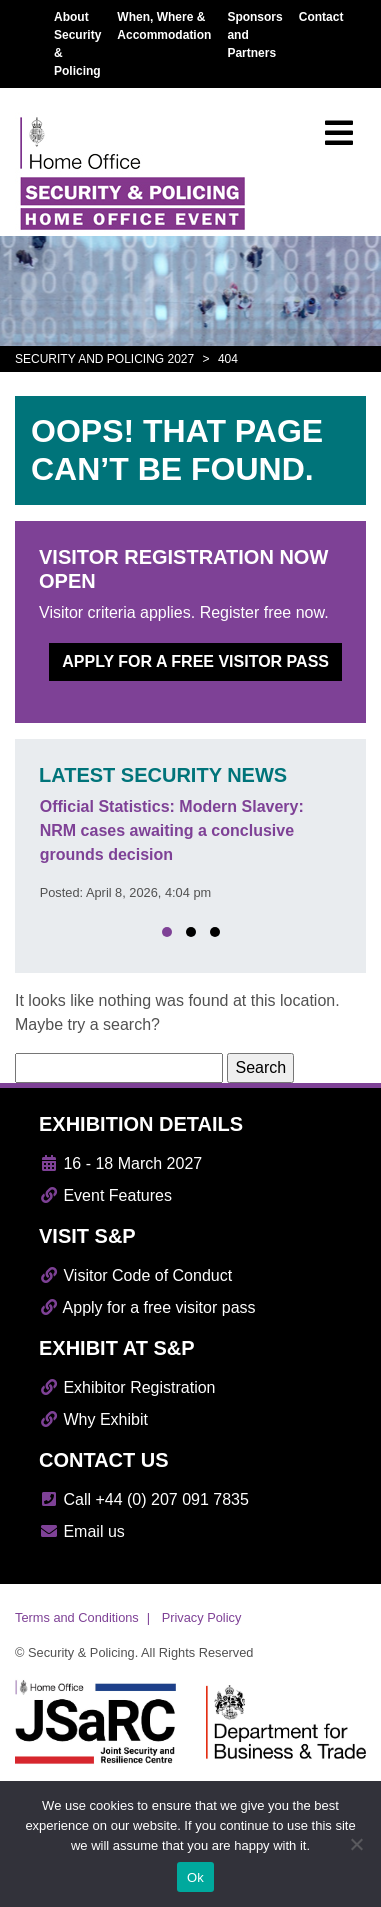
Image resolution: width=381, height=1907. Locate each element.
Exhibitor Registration (127, 1387)
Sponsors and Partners (254, 35)
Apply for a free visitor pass (195, 661)
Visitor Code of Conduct (135, 1275)
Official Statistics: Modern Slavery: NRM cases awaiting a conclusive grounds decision (172, 830)
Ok (195, 1877)
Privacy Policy (202, 1617)
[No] (356, 1844)
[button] (167, 932)
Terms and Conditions (77, 1617)
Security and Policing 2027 (104, 359)
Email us (82, 1531)
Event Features (105, 1195)
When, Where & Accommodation (164, 26)
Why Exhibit (93, 1419)
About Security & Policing (77, 44)
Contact (321, 17)
